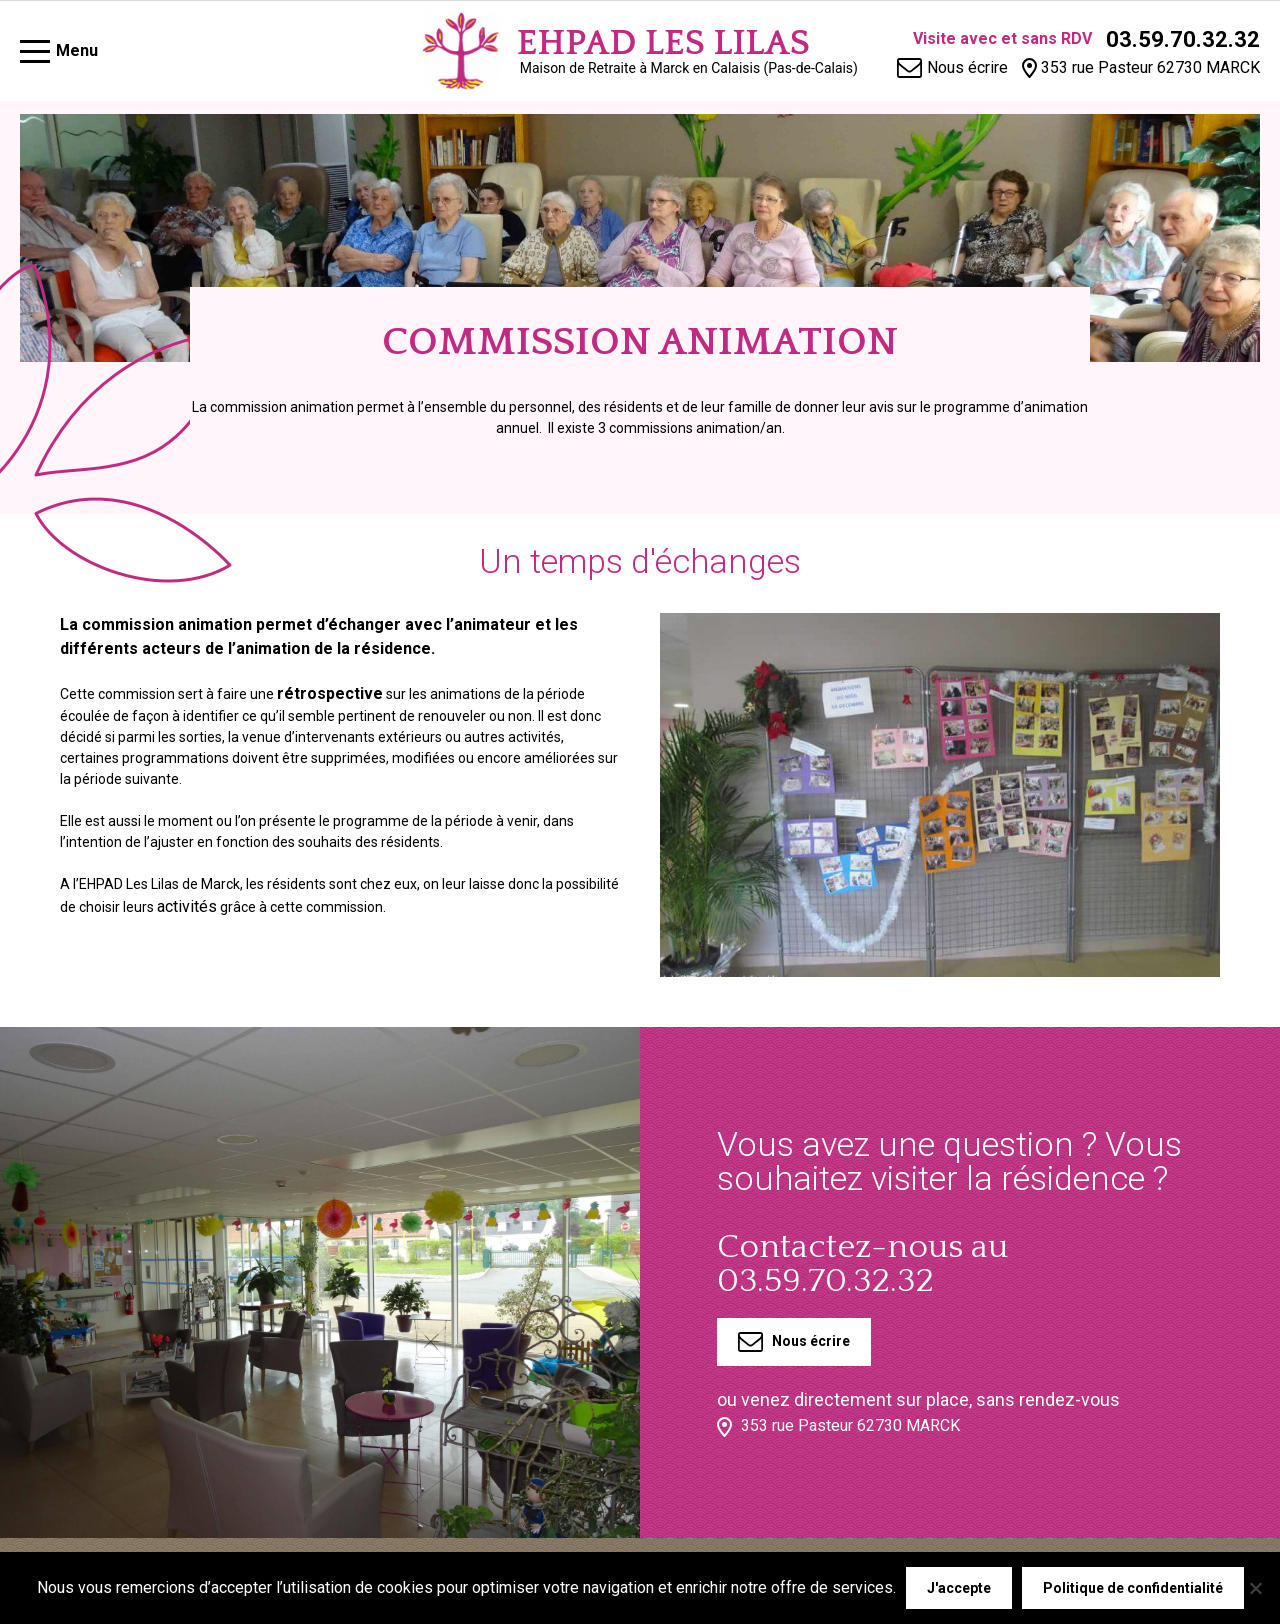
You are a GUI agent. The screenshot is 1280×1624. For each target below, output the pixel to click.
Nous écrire (794, 1342)
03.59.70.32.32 (1183, 39)
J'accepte (959, 1588)
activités (187, 906)
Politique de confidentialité (1133, 1588)
